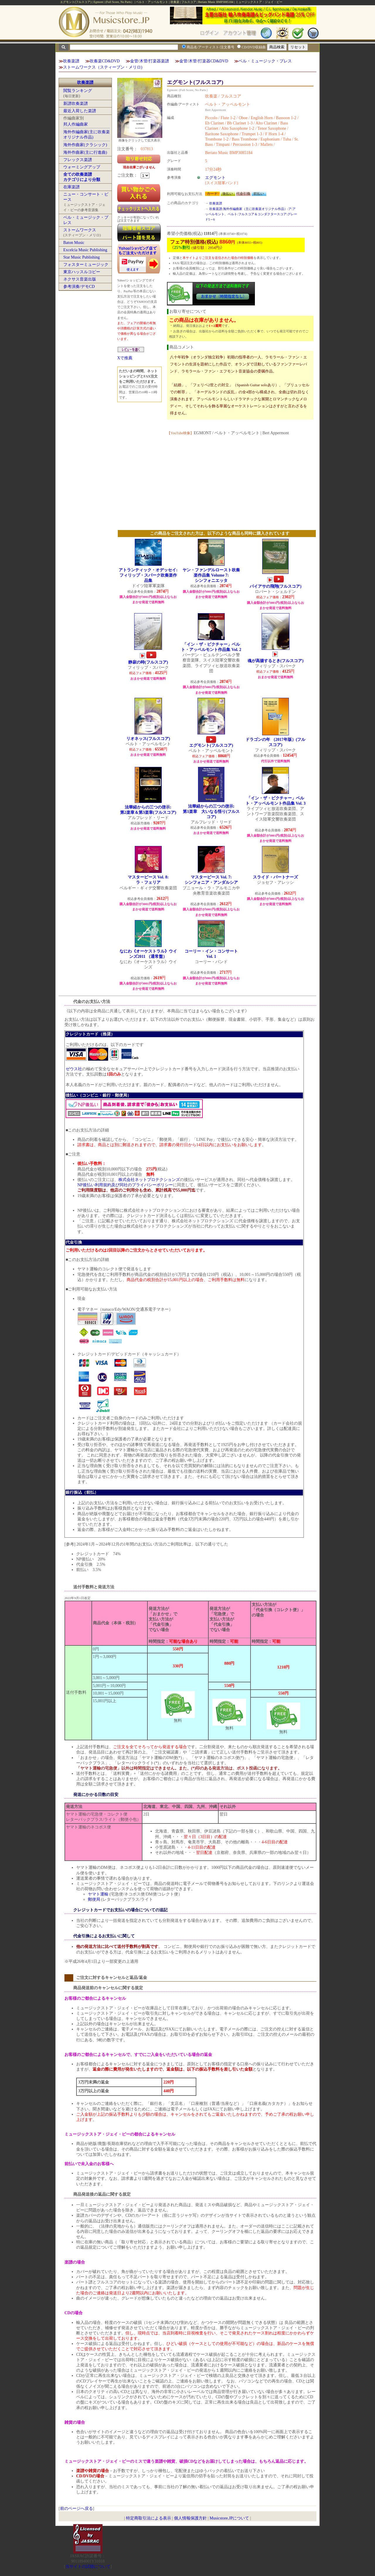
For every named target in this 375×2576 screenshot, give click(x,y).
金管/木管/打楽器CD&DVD (203, 61)
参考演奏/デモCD (79, 286)
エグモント (215, 177)
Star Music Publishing (81, 257)
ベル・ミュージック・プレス (265, 61)
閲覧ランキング (77, 90)
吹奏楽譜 (71, 61)
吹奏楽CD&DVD (105, 61)
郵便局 (94, 1899)
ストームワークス (79, 230)
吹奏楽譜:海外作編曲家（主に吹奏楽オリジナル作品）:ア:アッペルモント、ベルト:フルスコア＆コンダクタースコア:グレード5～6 (251, 214)
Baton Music (73, 242)
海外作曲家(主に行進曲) (85, 152)
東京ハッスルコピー (81, 272)
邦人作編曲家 (75, 124)
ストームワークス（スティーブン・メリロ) (102, 67)
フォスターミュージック (85, 264)
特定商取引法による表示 (148, 2518)
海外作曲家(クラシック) (85, 145)
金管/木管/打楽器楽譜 (149, 61)
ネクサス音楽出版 (79, 279)
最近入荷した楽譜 (79, 111)
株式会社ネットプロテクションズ (149, 1179)
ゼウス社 (74, 1069)
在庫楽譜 (71, 187)
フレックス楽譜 (77, 160)
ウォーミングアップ (81, 167)
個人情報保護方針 (190, 2518)
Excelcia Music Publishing (85, 250)
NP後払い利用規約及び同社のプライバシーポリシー (125, 1185)
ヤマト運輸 (98, 1894)
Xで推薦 (124, 358)
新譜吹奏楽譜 (75, 103)
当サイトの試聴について (87, 2566)
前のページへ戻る (76, 2508)
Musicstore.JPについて (229, 2518)
